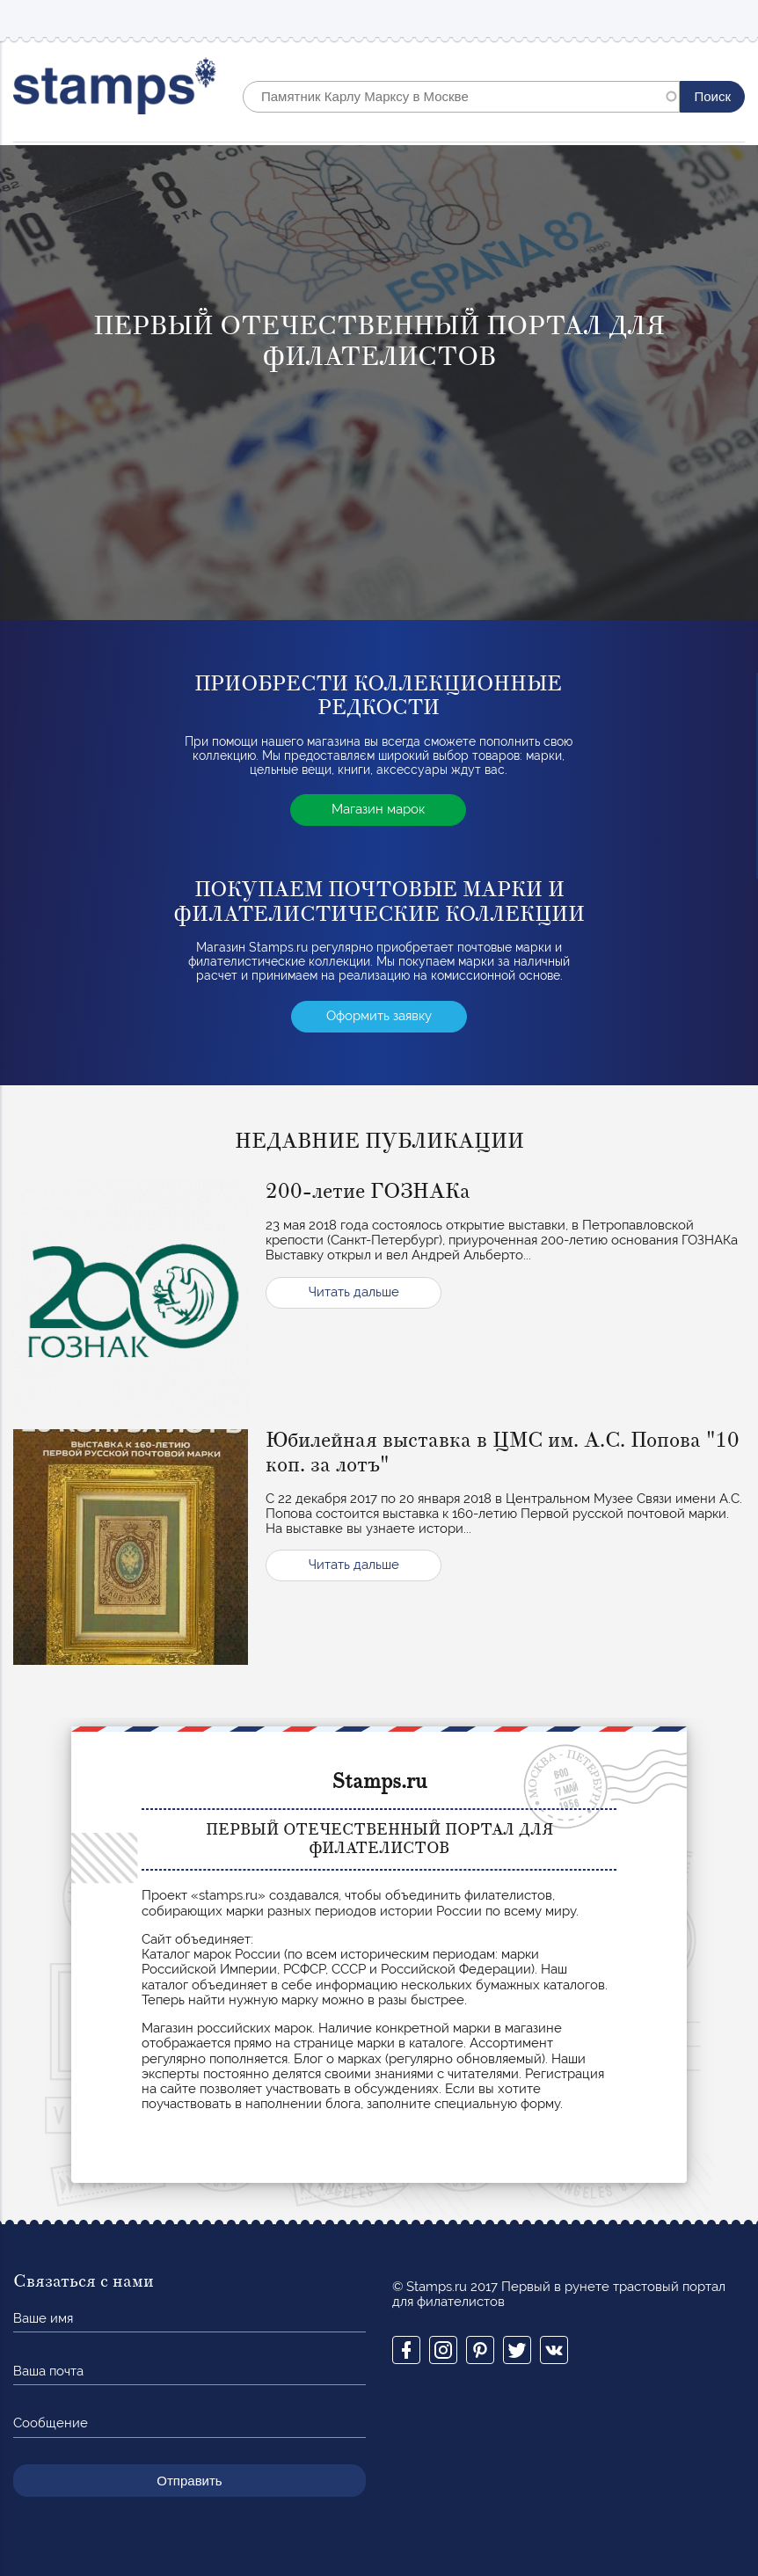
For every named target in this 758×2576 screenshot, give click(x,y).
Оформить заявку (379, 1016)
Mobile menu (731, 19)
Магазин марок (378, 809)
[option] (379, 382)
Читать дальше (354, 1292)
